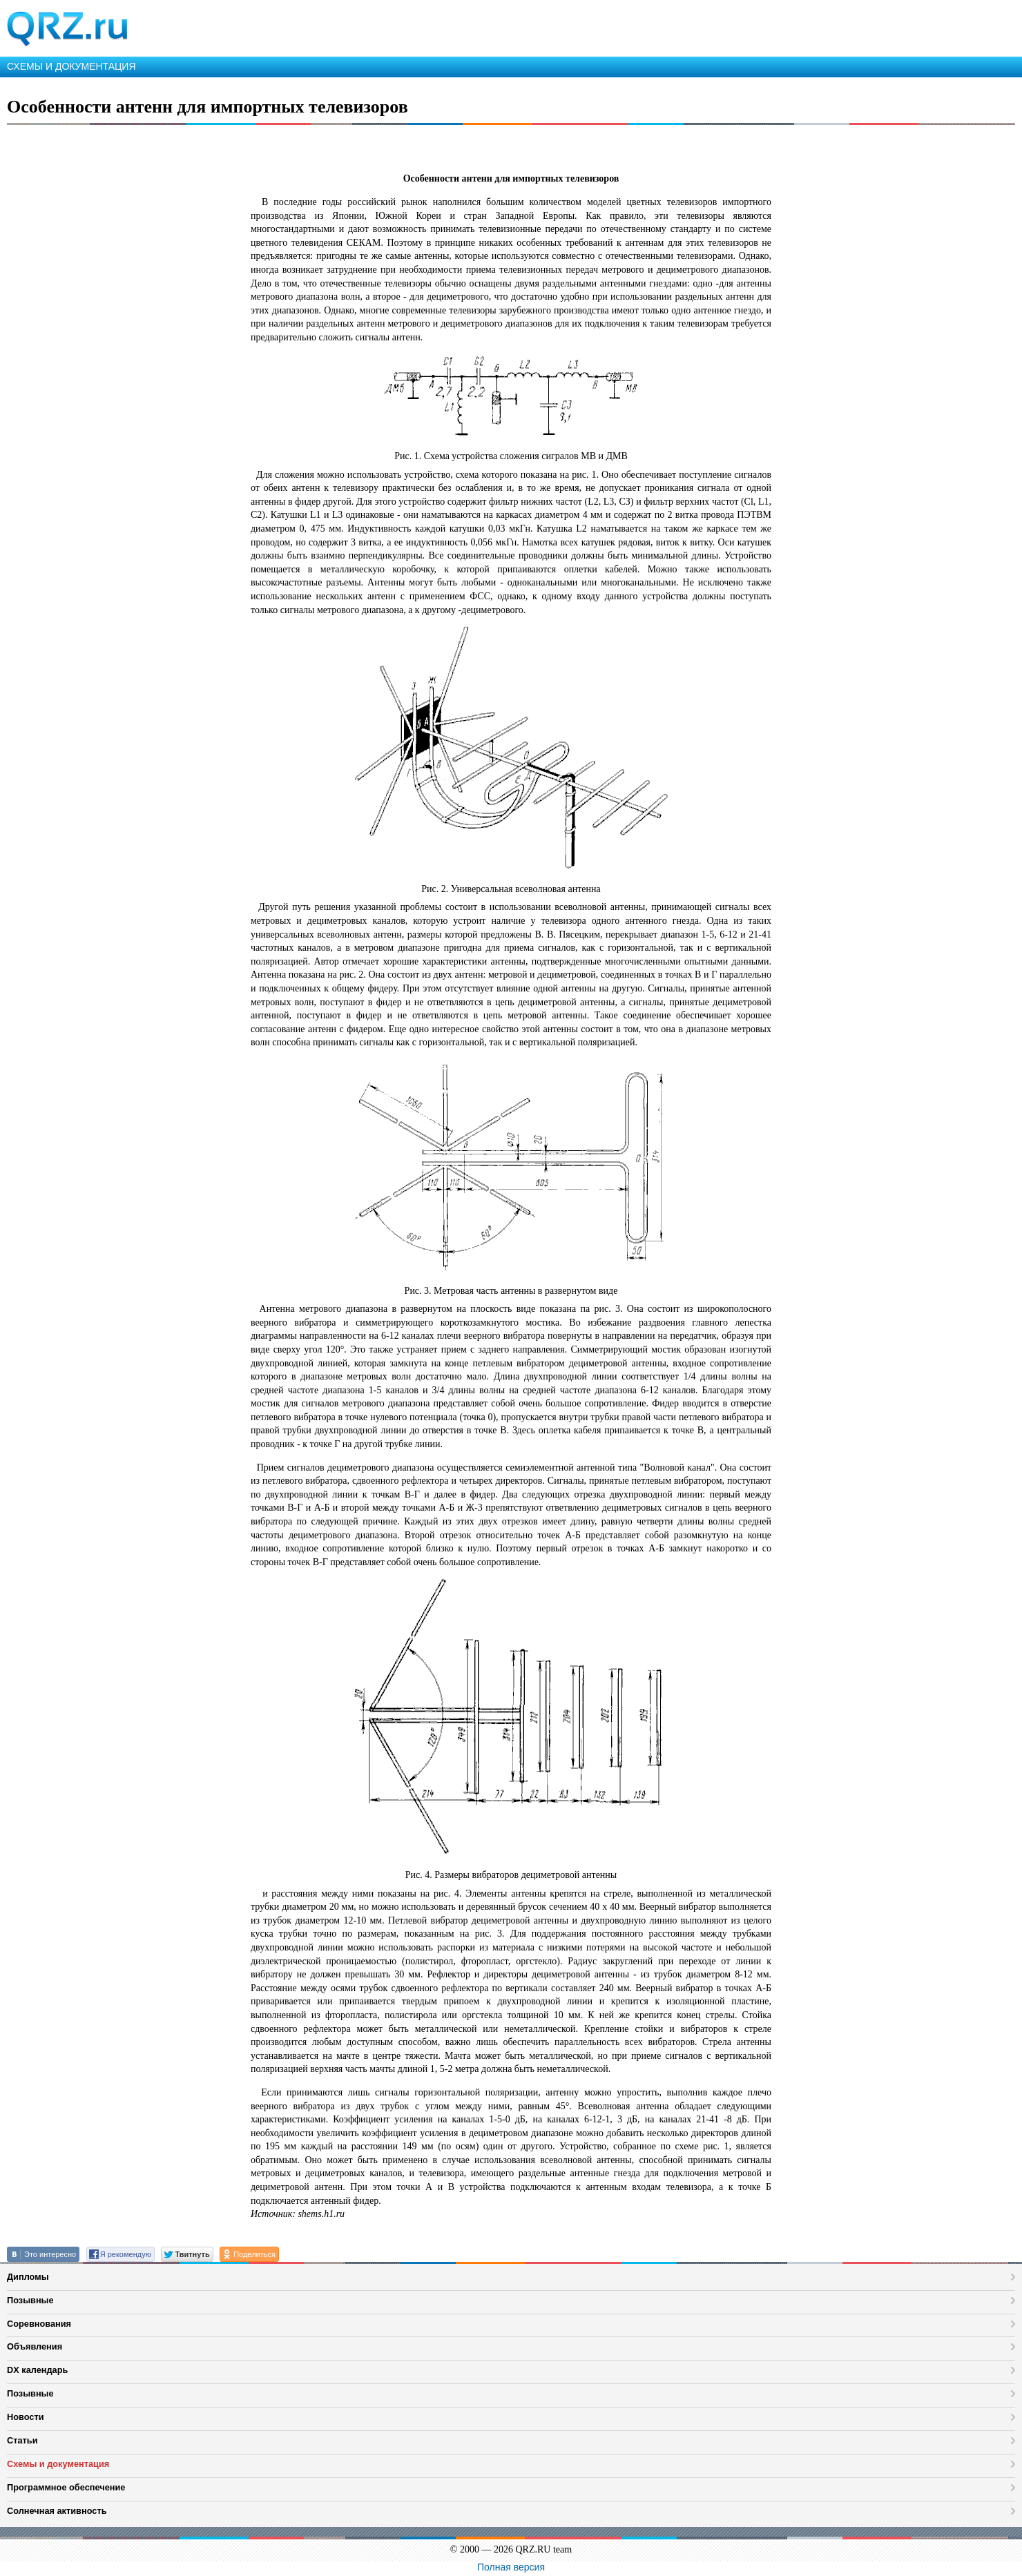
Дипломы (28, 2277)
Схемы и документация (58, 2464)
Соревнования (39, 2323)
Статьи (22, 2440)
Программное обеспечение (66, 2487)
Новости (25, 2417)
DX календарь (37, 2370)
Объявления (34, 2346)
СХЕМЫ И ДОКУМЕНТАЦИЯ (71, 66)
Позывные (30, 2300)
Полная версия (511, 2567)
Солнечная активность (57, 2511)
